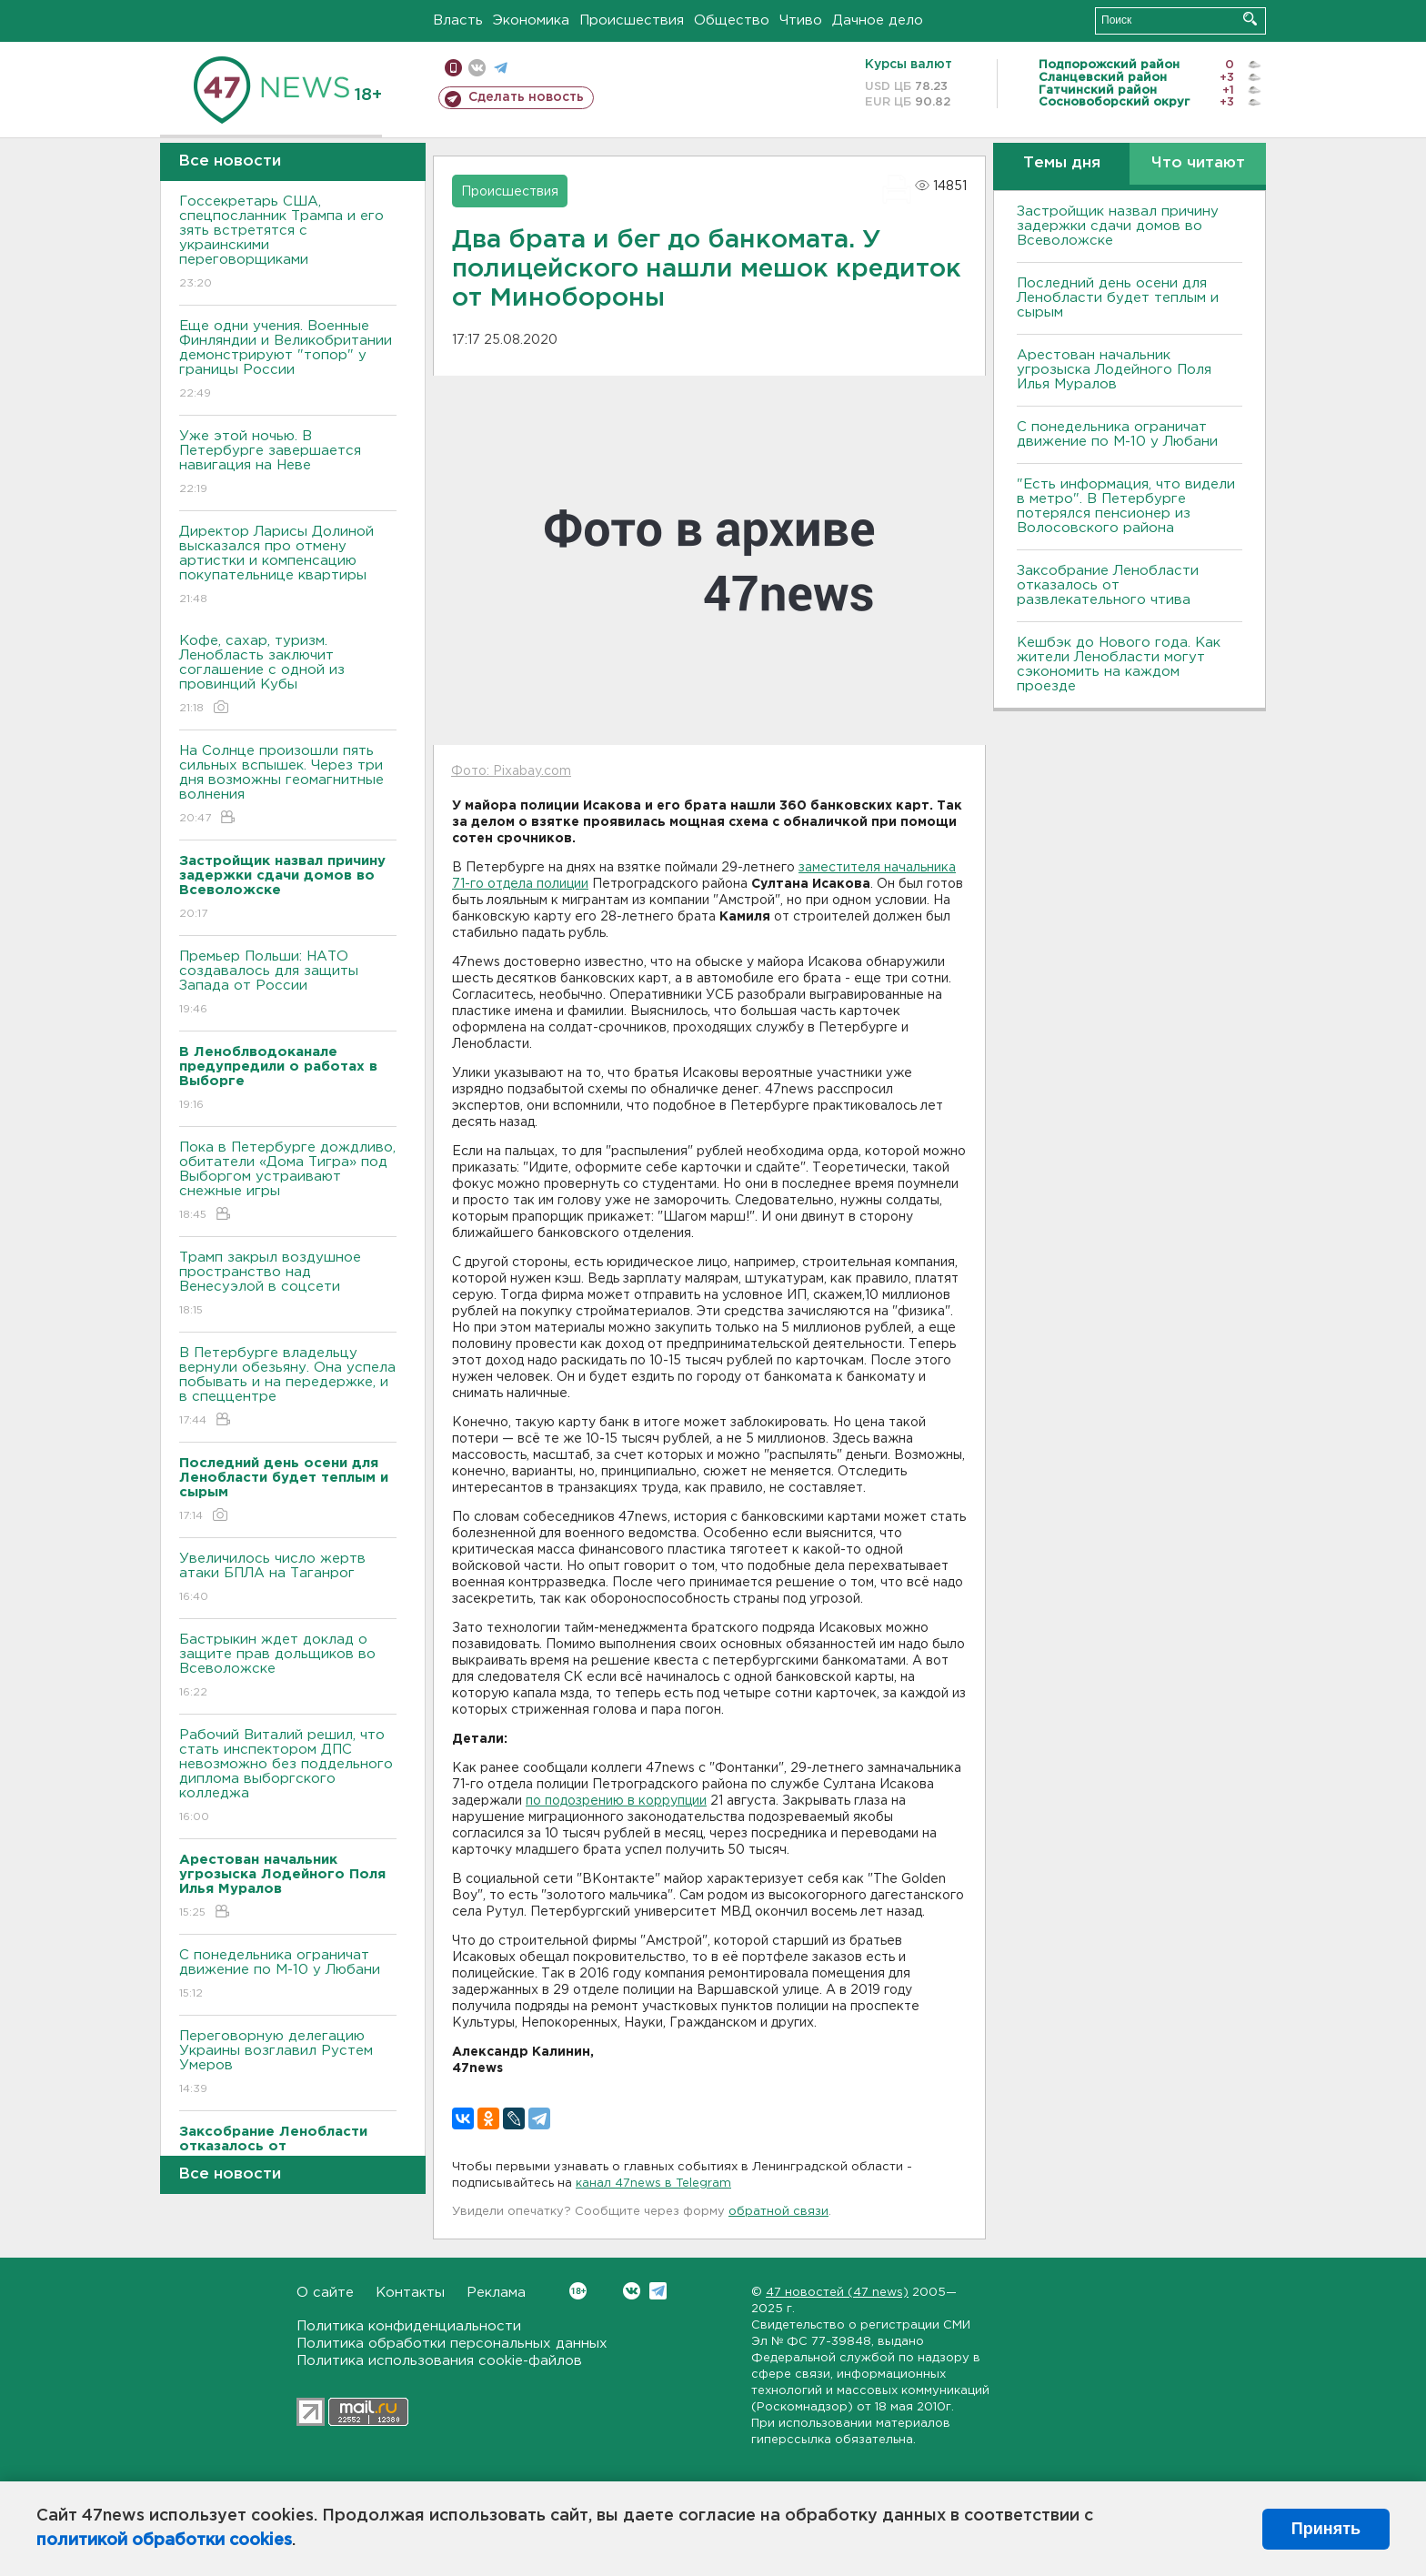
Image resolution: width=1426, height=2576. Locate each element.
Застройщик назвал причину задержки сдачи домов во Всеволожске (1118, 226)
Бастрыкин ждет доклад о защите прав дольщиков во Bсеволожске (288, 1667)
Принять (1326, 2529)
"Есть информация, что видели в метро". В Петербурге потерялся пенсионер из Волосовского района (1126, 506)
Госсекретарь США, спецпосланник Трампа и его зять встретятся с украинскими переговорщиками (288, 243)
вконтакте (477, 67)
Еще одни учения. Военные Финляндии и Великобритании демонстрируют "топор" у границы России (288, 360)
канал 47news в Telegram (653, 2184)
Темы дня (1061, 163)
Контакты (410, 2293)
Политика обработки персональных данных (452, 2344)
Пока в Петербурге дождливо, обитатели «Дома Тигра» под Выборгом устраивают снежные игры (288, 1182)
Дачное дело (877, 20)
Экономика (531, 20)
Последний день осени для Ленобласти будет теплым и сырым (1118, 297)
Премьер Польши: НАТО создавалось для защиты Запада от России (288, 984)
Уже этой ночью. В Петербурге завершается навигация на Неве (288, 463)
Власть (458, 20)
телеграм (500, 67)
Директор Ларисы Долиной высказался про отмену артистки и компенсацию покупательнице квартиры (288, 566)
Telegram (658, 2290)
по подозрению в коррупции (616, 1801)
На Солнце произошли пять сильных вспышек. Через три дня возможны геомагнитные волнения (288, 785)
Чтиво (800, 20)
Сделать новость (526, 97)
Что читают (1198, 163)
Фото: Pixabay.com (511, 771)
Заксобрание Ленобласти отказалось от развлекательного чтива (1108, 585)
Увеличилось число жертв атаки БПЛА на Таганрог (288, 1579)
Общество (731, 20)
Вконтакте (578, 2290)
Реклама (496, 2293)
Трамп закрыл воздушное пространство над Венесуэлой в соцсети (288, 1285)
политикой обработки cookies (164, 2540)
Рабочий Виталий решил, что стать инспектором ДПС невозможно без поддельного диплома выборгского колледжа (288, 1777)
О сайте (325, 2293)
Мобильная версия (453, 67)
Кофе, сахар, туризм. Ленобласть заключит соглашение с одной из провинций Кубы (288, 675)
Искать (1250, 18)
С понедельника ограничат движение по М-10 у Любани (288, 1975)
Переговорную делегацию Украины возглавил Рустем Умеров (288, 2063)
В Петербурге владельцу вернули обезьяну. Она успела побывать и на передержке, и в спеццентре (288, 1387)
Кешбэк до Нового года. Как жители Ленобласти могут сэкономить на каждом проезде (1118, 664)
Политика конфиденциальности (408, 2326)
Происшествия (631, 20)
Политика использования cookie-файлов (439, 2361)
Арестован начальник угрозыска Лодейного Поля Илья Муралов (1114, 369)
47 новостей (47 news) (837, 2293)
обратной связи (778, 2212)
